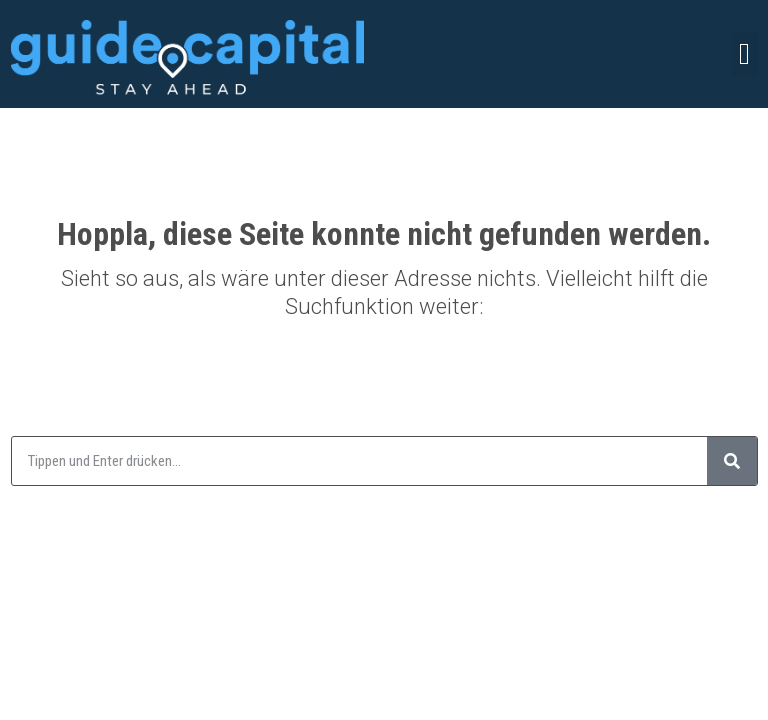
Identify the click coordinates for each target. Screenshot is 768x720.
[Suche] (732, 461)
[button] (745, 54)
